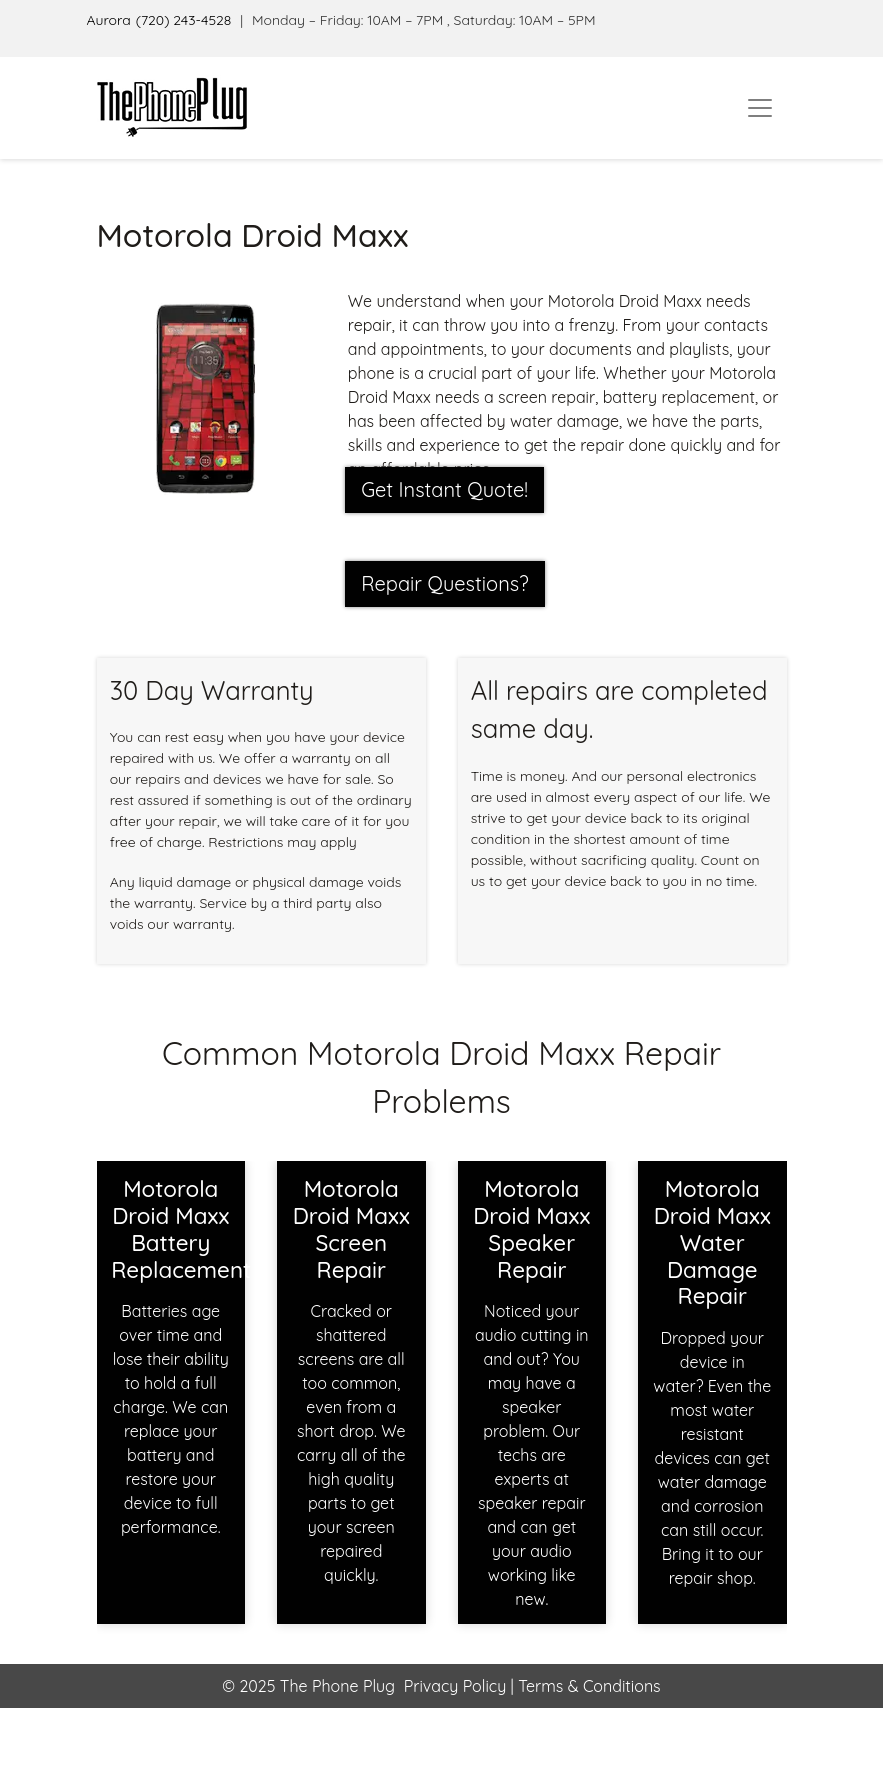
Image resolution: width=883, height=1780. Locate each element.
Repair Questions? (445, 583)
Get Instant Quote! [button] (444, 489)
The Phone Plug (337, 1686)
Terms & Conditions (587, 1686)
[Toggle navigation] (760, 108)
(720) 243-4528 (184, 20)
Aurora (109, 20)
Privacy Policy (455, 1686)
